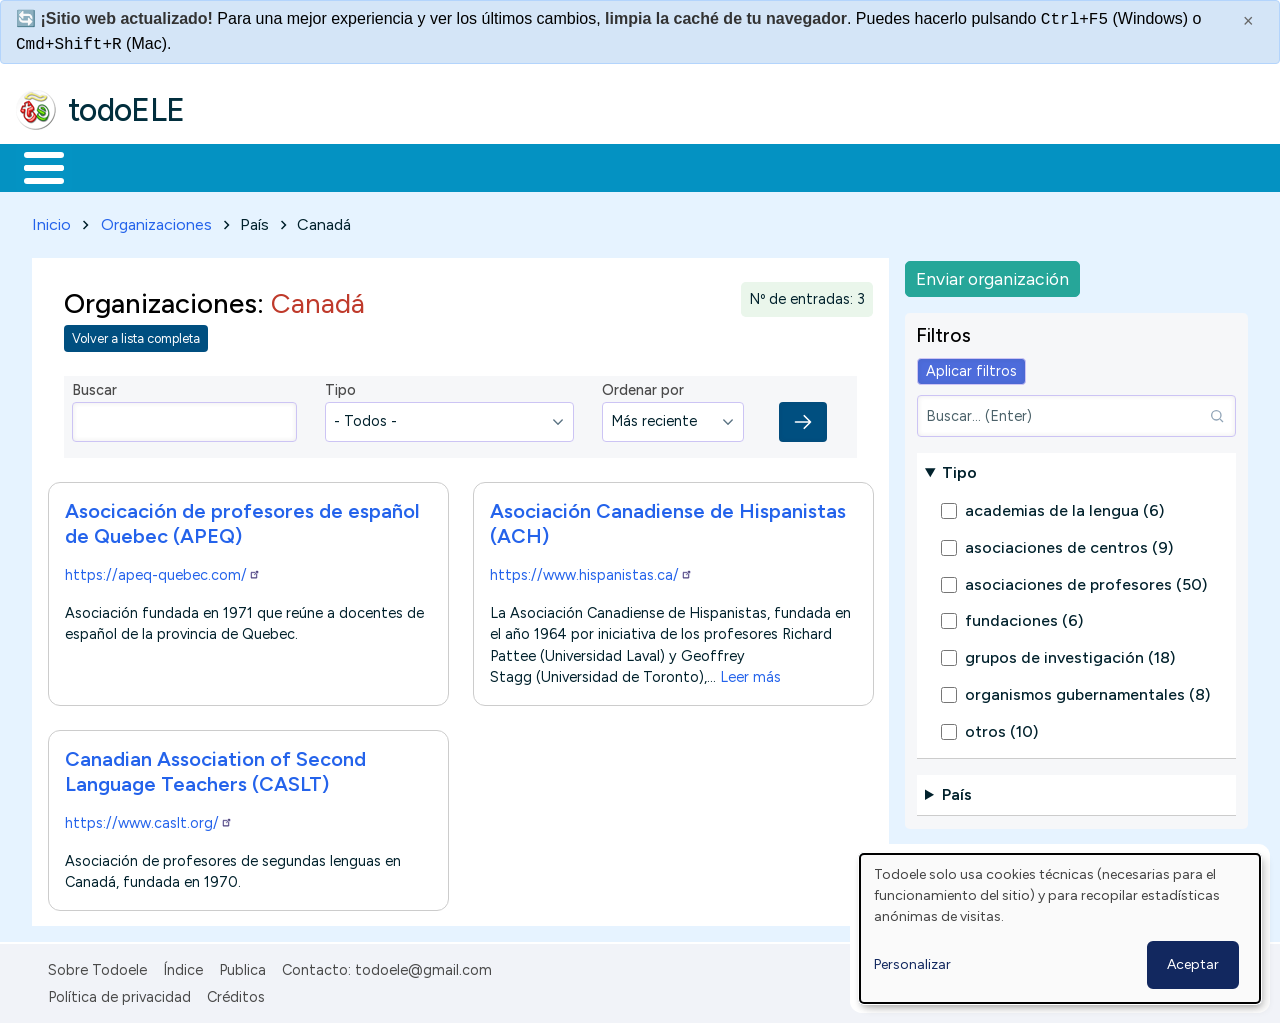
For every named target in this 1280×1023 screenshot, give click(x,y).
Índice (183, 967)
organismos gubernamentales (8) (1087, 690)
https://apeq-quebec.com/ (163, 571)
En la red (472, 166)
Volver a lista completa (136, 335)
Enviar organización (992, 274)
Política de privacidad (119, 993)
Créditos (236, 993)
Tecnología (598, 166)
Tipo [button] (959, 468)
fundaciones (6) (1024, 617)
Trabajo (360, 166)
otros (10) (1001, 727)
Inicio (33, 166)
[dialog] (1060, 928)
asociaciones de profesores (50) (1086, 580)
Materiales (112, 166)
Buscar (821, 166)
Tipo (340, 387)
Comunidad (731, 166)
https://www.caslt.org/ (149, 819)
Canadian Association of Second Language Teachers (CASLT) (215, 767)
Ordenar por (643, 387)
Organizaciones (156, 220)
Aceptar (1193, 964)
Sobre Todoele (97, 967)
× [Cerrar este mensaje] (1248, 21)
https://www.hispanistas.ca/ (591, 571)
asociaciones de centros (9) (1069, 543)
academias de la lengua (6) (1064, 507)
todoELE (126, 110)
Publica (242, 967)
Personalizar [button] (912, 964)
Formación (241, 166)
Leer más (750, 673)
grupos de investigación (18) (1070, 654)
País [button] (957, 791)
